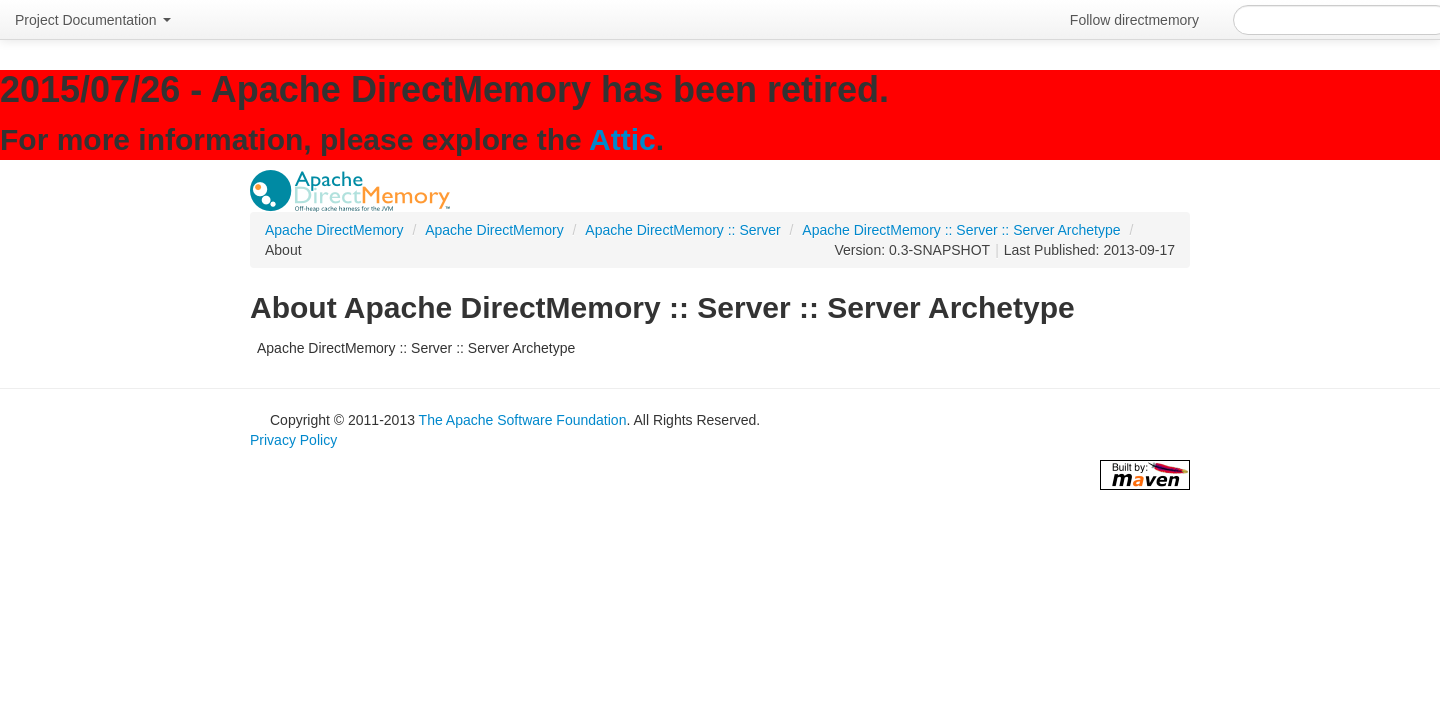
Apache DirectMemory (334, 230)
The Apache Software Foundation (523, 420)
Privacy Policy (293, 440)
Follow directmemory (1134, 20)
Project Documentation (93, 20)
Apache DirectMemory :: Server (682, 230)
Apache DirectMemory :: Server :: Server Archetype (961, 230)
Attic (622, 139)
